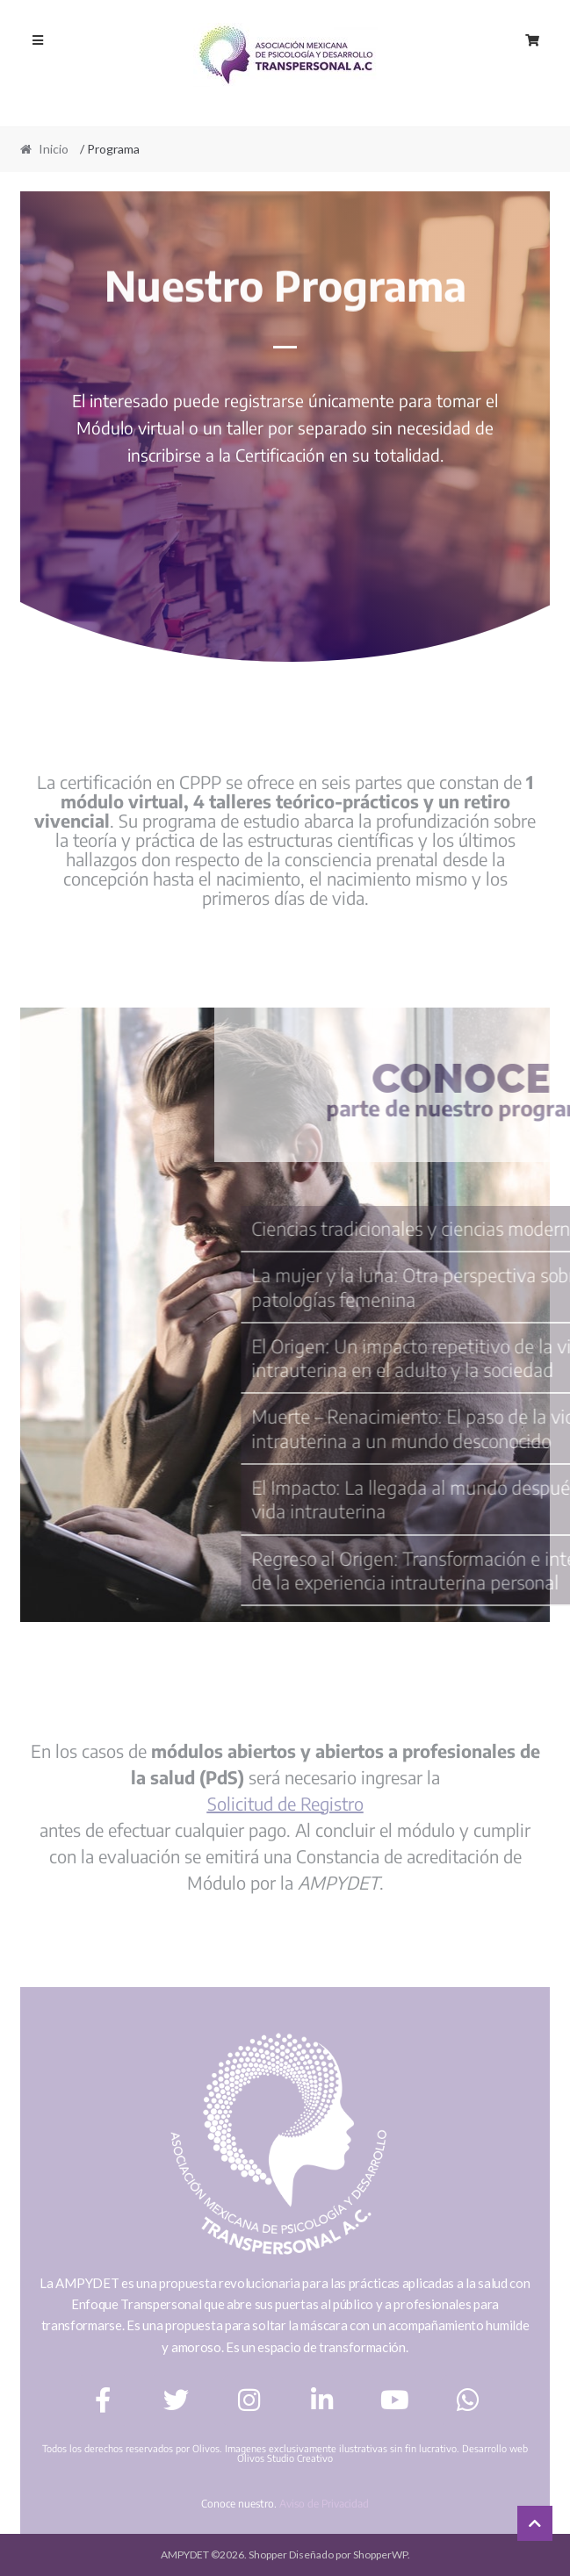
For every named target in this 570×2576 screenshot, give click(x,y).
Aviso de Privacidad (324, 2503)
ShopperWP (380, 2554)
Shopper (268, 2554)
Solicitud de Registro (285, 1803)
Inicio (54, 148)
